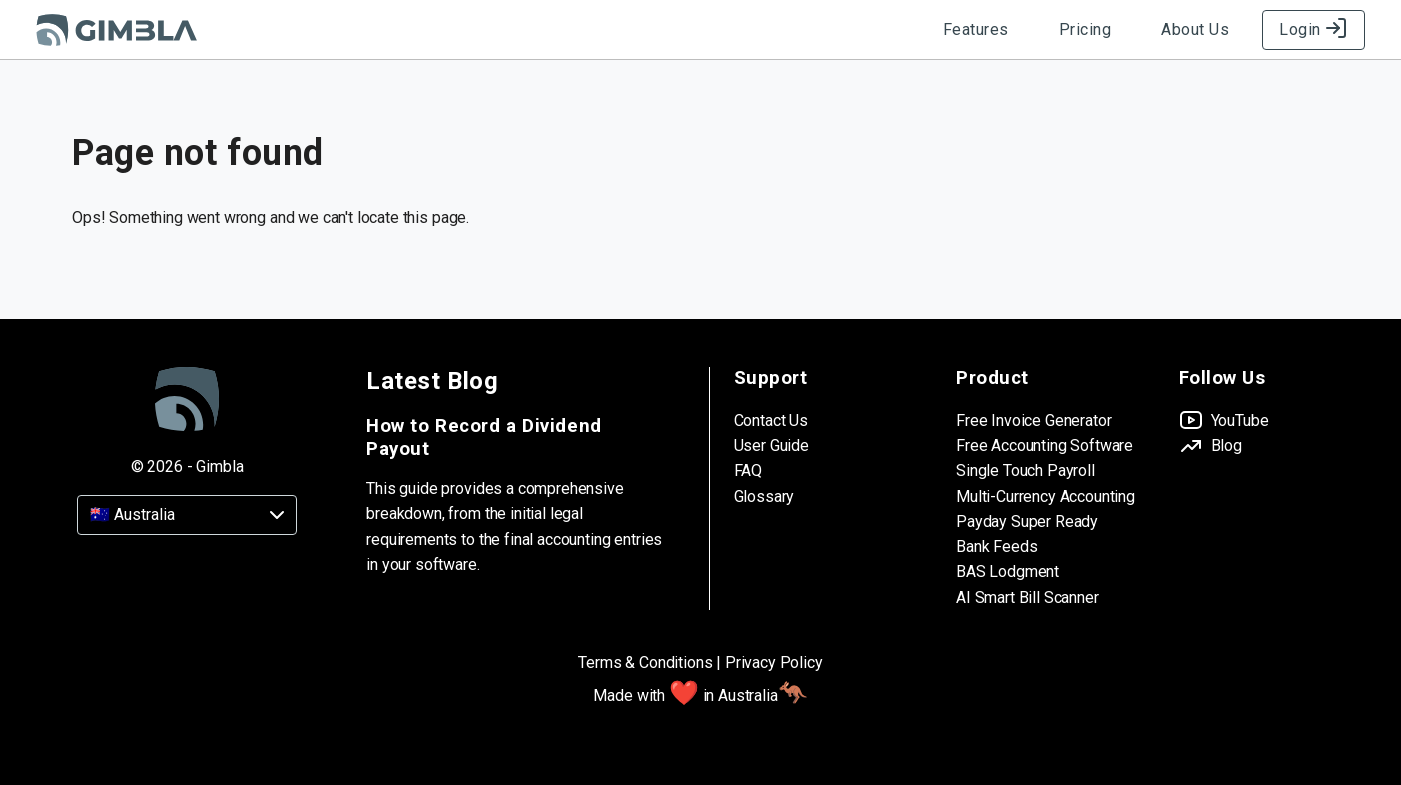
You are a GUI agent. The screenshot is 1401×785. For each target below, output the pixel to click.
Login (1313, 29)
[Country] (187, 515)
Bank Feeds (996, 546)
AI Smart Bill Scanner (1027, 597)
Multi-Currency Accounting (1045, 496)
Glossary (764, 496)
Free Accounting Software (1044, 445)
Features (976, 29)
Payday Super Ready (1027, 521)
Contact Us (771, 420)
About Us (1195, 29)
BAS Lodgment (1007, 571)
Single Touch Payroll (1025, 470)
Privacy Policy (774, 662)
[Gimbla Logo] (116, 30)
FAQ (748, 470)
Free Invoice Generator (1033, 420)
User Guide (771, 445)
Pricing (1085, 29)
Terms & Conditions (645, 662)
